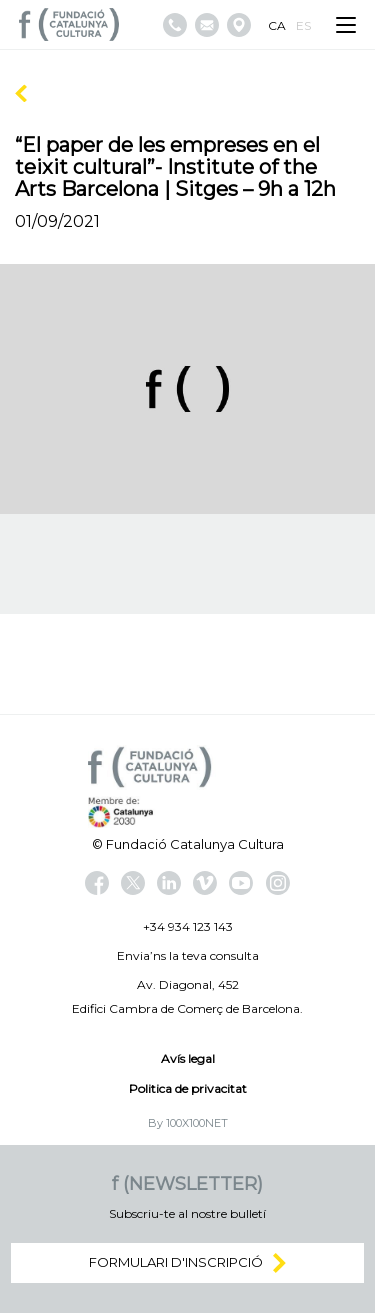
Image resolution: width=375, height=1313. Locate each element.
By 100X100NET (188, 1123)
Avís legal (188, 1058)
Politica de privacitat (188, 1088)
